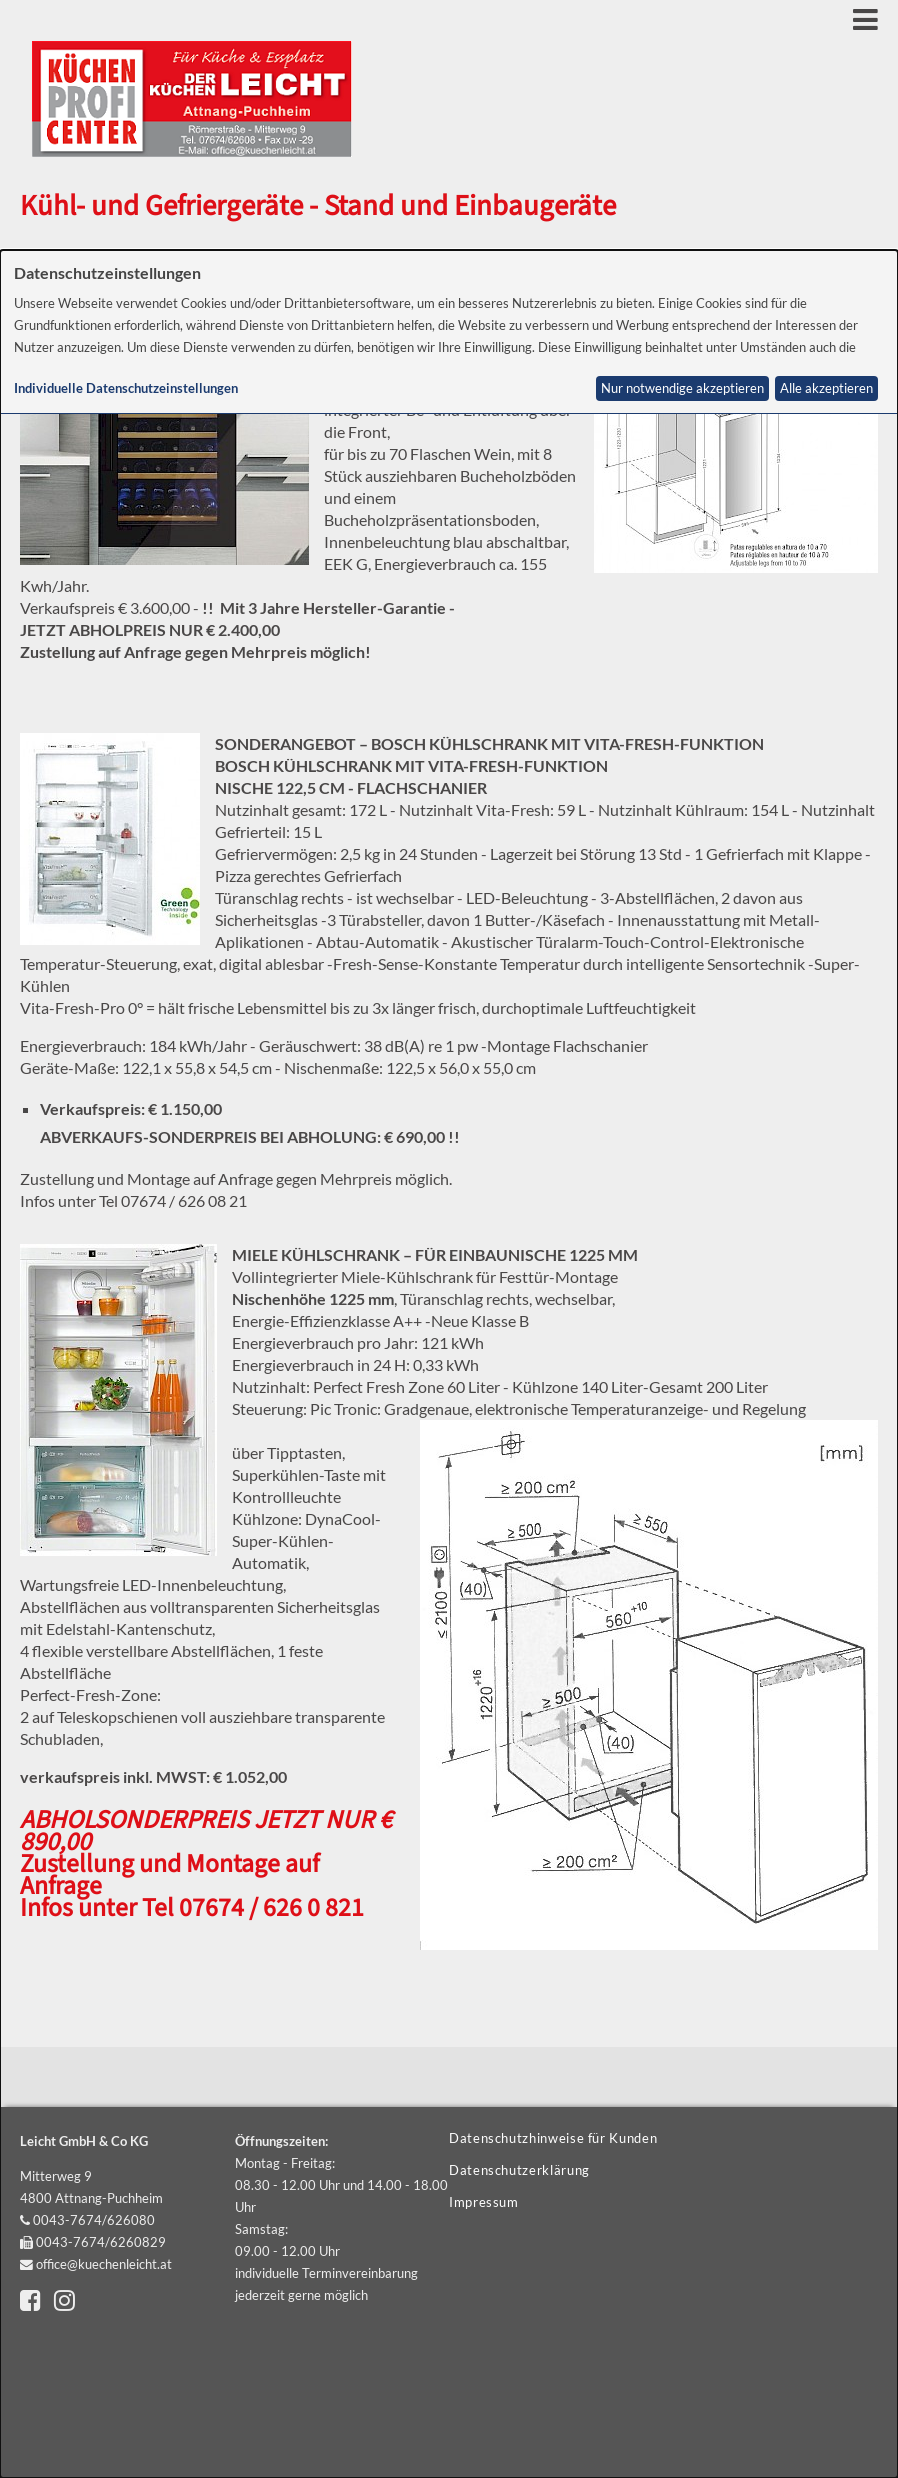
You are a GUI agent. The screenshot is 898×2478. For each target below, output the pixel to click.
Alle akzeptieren (826, 388)
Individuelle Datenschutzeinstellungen (126, 388)
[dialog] (449, 1364)
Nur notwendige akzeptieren (682, 388)
